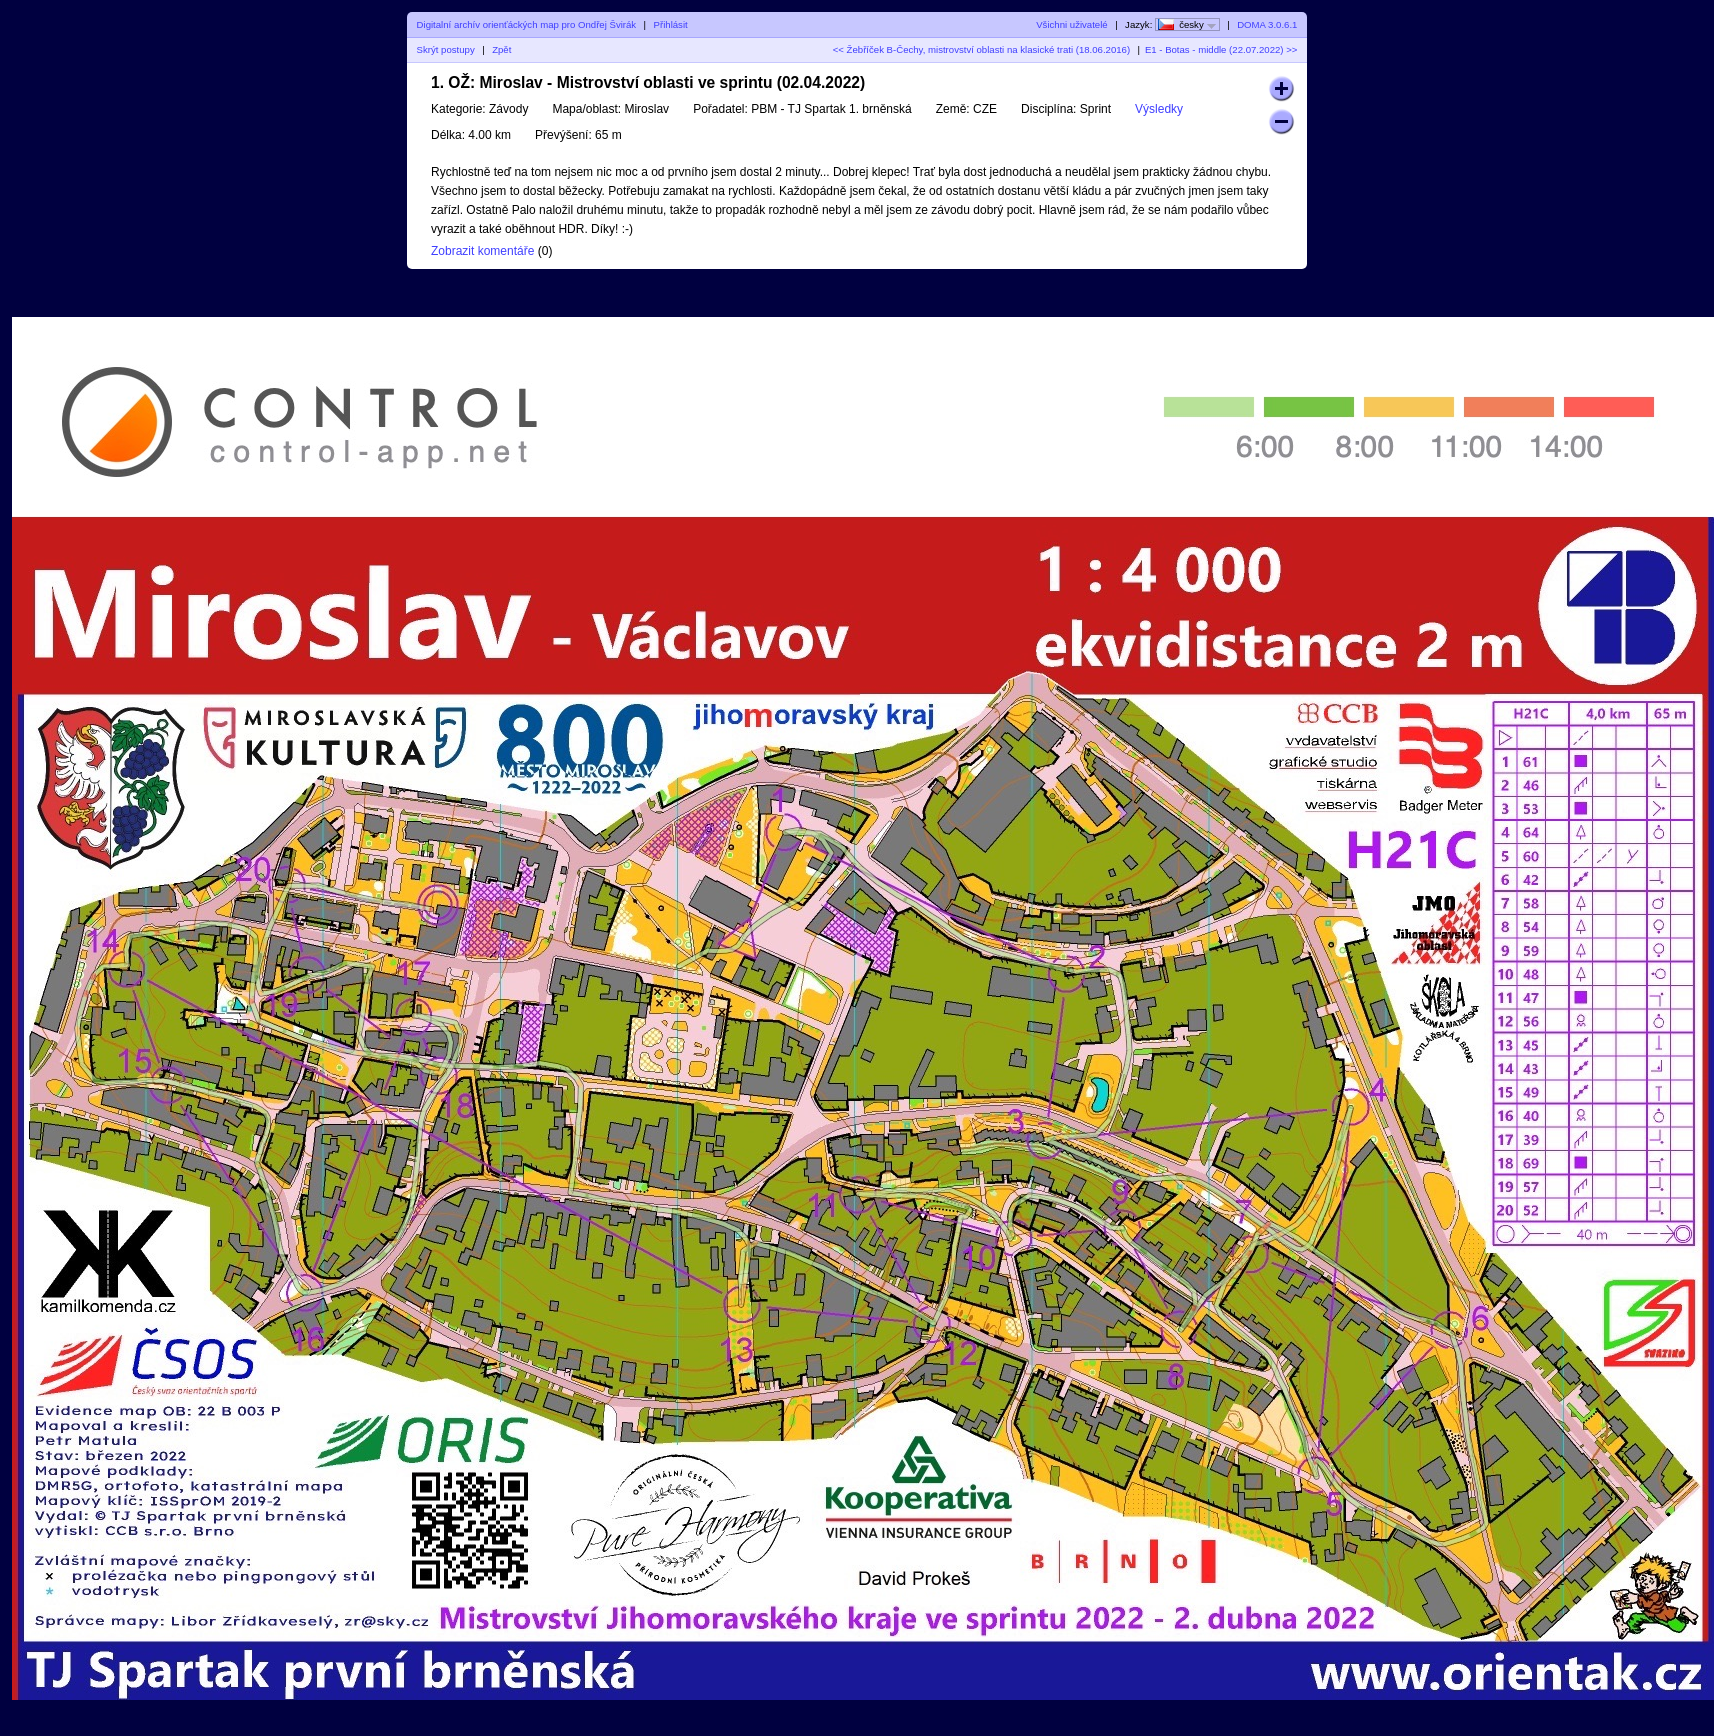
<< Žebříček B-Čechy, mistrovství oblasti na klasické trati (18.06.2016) (981, 49)
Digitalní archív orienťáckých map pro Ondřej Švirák (527, 24)
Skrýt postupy (446, 49)
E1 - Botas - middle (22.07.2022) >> (1221, 49)
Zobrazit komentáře (482, 251)
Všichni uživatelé (1071, 24)
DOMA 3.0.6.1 (1267, 24)
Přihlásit (671, 24)
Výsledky (1159, 109)
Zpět (501, 49)
